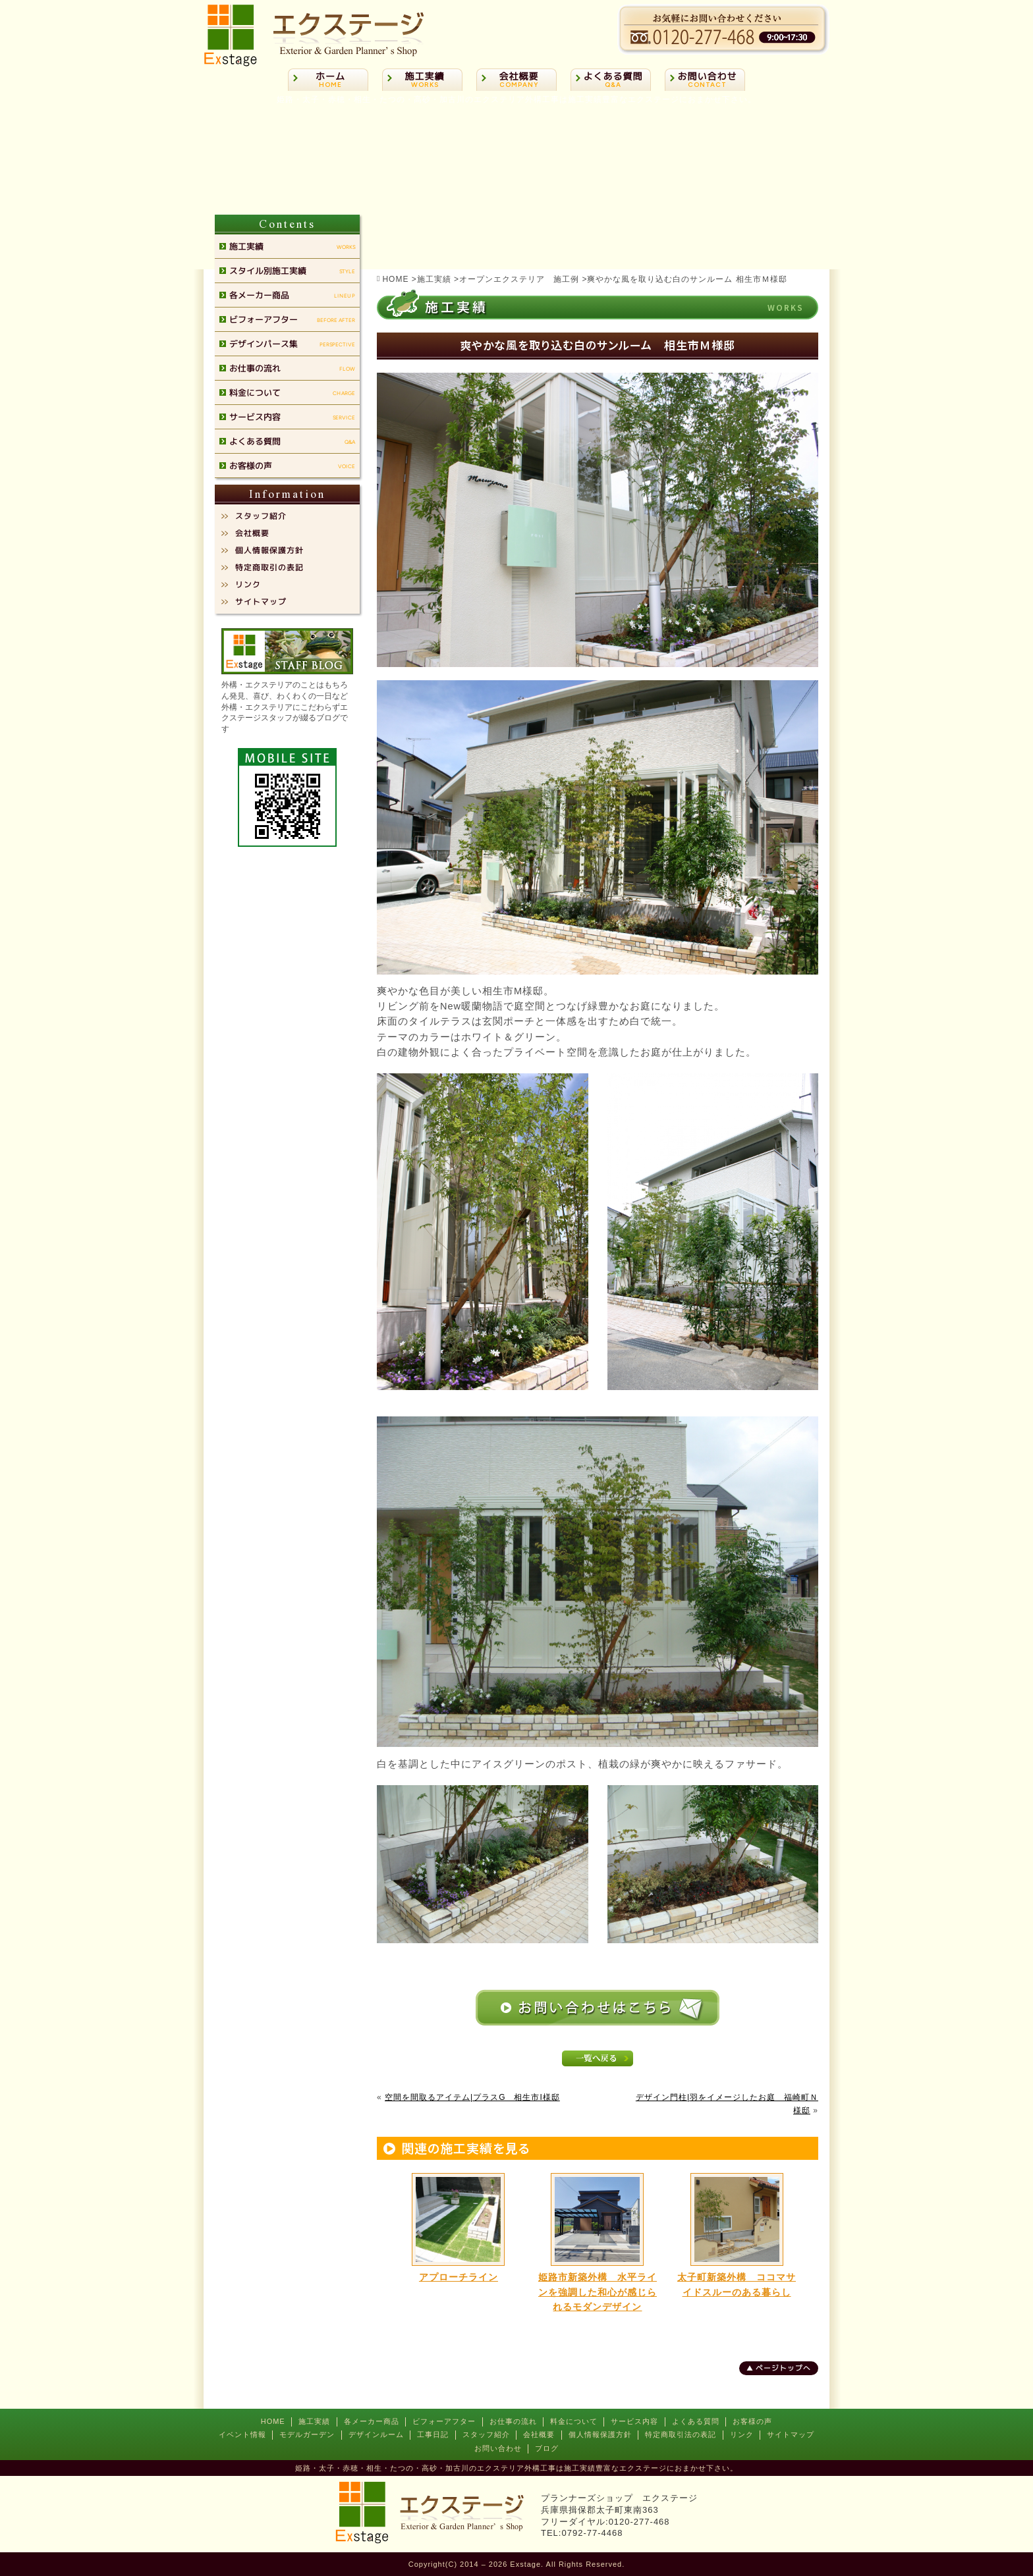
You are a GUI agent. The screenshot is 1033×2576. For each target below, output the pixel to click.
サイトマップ (790, 2434)
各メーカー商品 (371, 2421)
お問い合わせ (498, 2448)
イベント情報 (242, 2434)
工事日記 (433, 2434)
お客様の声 (752, 2421)
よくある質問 (695, 2421)
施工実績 (314, 2421)
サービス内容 (634, 2421)
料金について (574, 2421)
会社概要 (539, 2434)
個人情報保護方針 (600, 2434)
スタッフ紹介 (486, 2434)
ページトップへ (783, 2368)
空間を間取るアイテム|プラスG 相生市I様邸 (472, 2097)
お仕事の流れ (513, 2421)
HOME (273, 2421)
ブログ (547, 2448)
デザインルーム (376, 2434)
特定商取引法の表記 (680, 2434)
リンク (742, 2434)
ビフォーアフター (444, 2421)
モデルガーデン (307, 2434)
